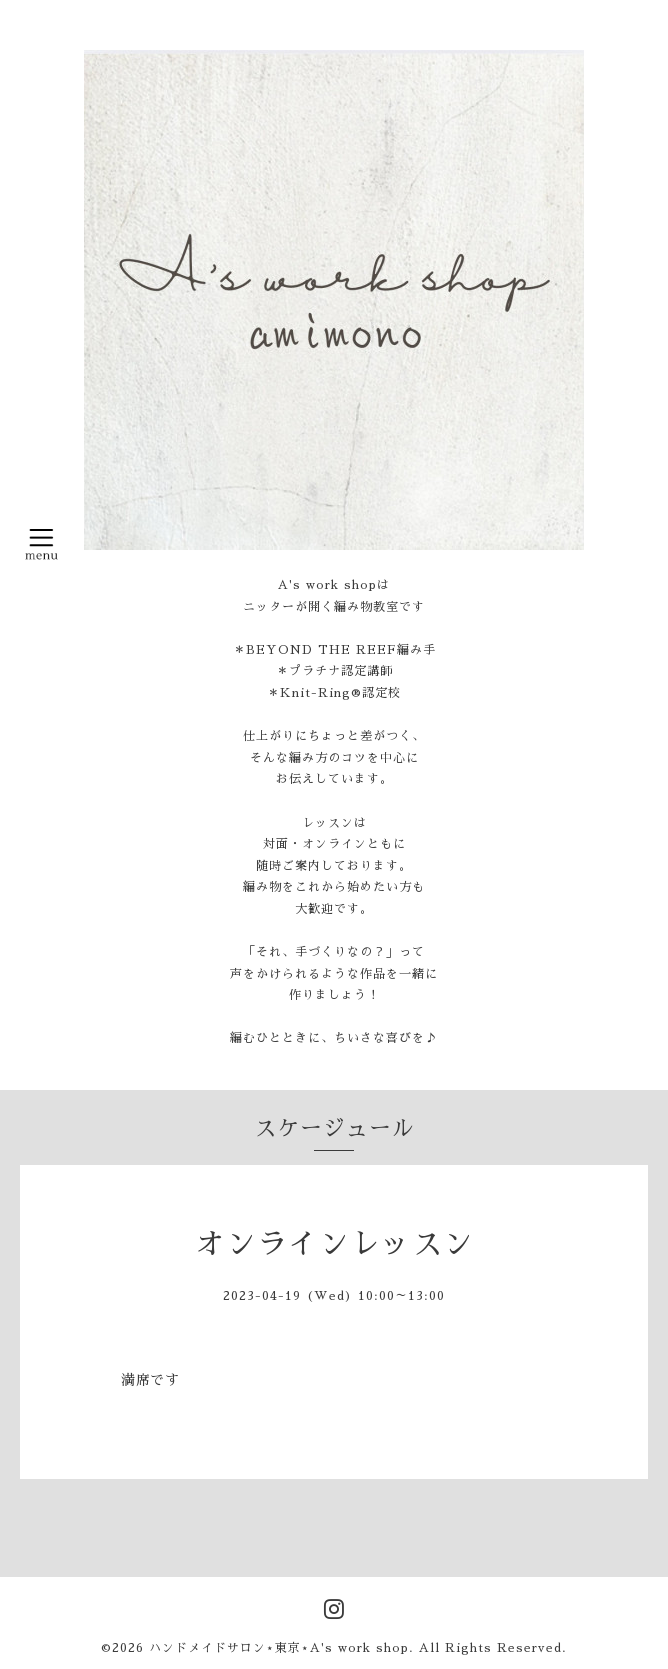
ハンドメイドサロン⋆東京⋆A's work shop (279, 1648)
